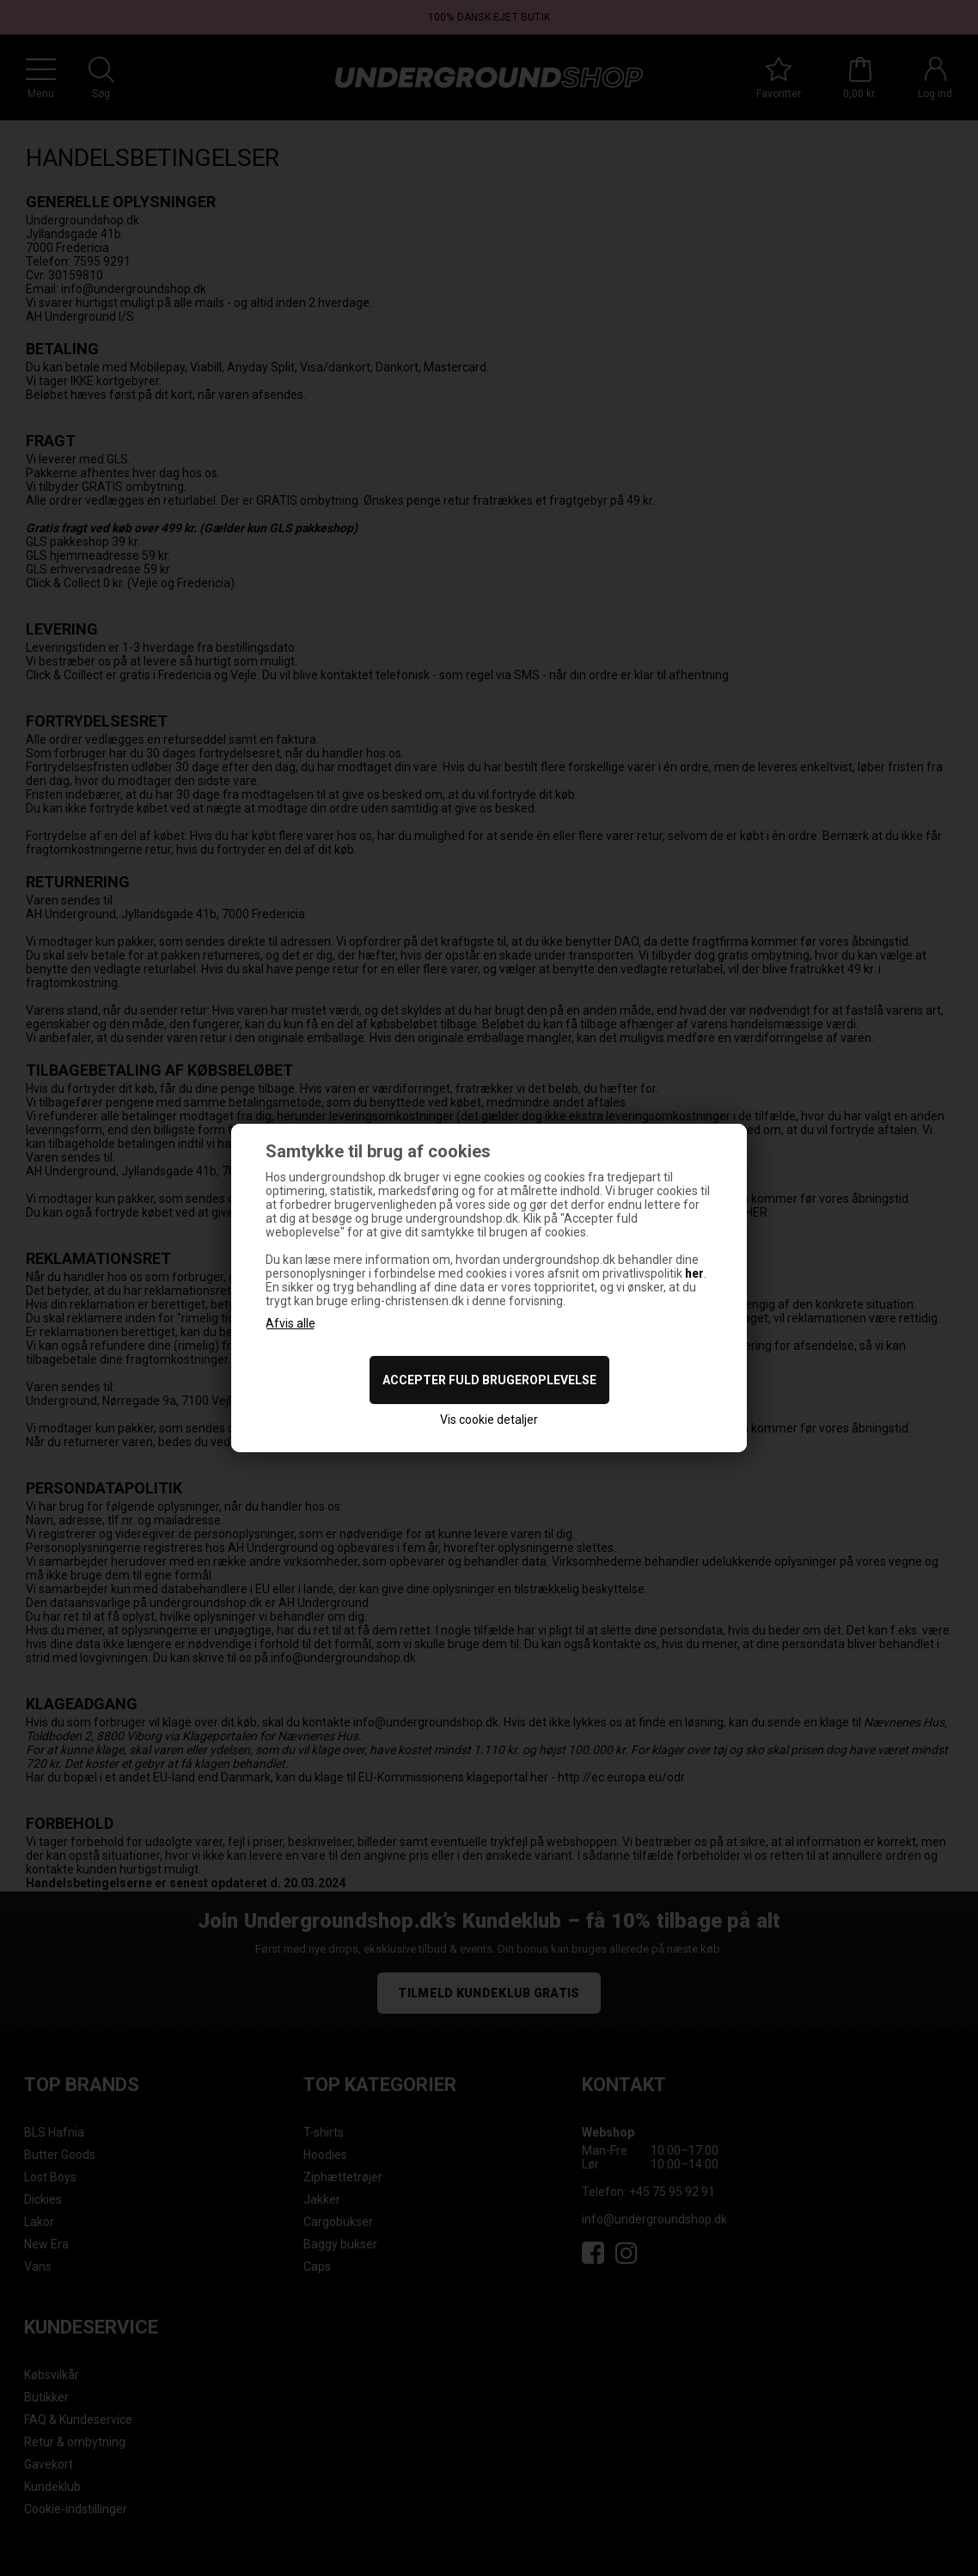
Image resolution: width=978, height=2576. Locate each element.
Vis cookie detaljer (489, 1419)
